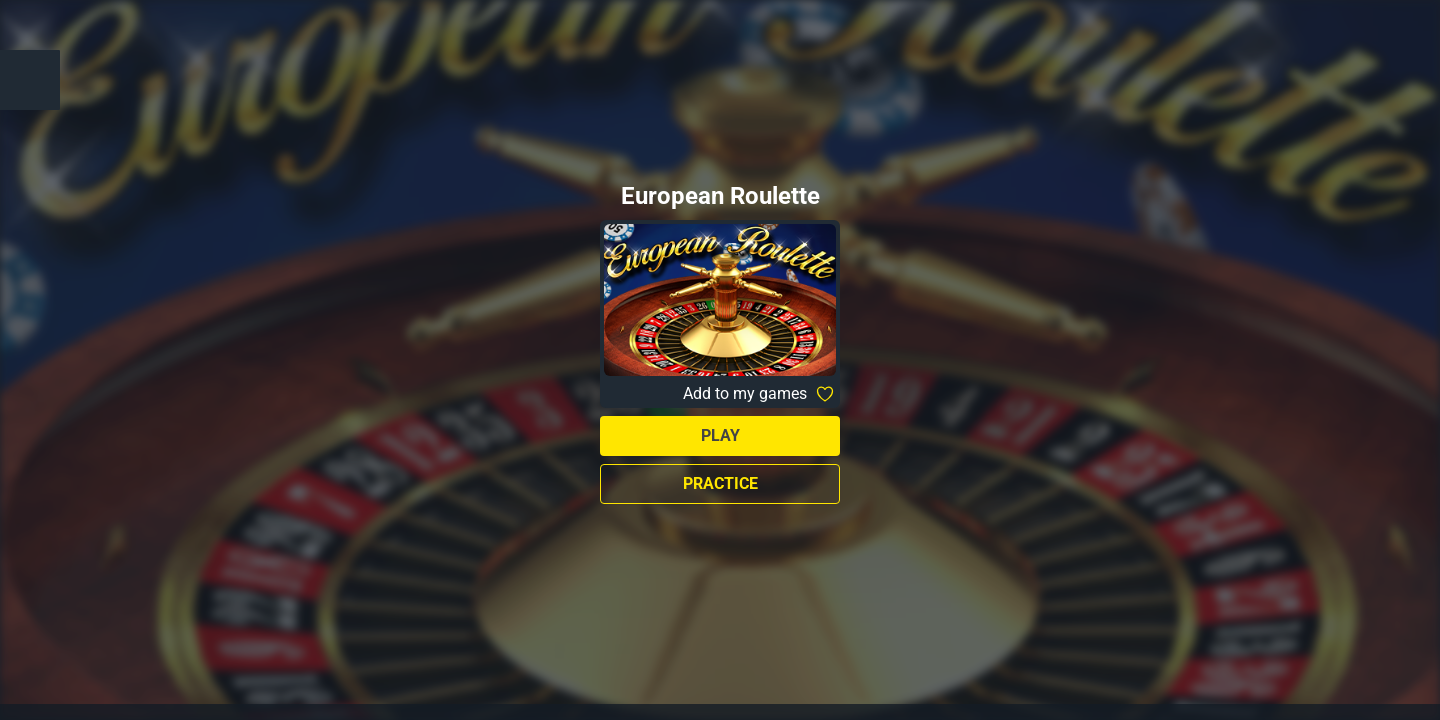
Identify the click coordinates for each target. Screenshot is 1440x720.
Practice (720, 483)
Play (720, 435)
